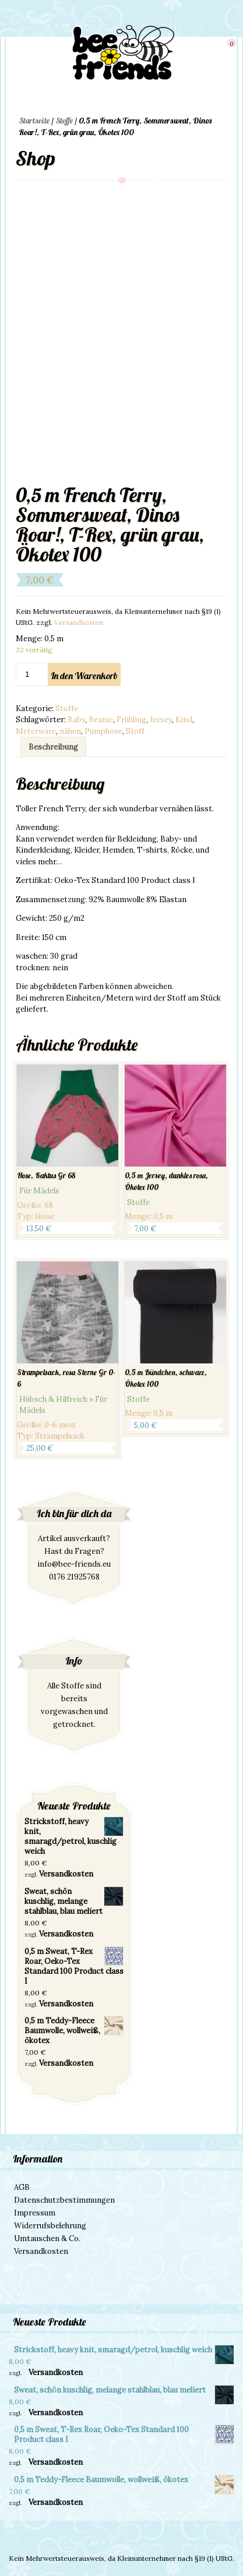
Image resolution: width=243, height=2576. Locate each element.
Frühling (131, 720)
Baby (76, 720)
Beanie (101, 720)
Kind (183, 720)
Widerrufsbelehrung (50, 2226)
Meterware (36, 731)
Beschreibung (53, 747)
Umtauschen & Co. (47, 2238)
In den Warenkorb (84, 675)
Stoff (135, 731)
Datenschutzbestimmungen (64, 2200)
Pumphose (103, 731)
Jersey (161, 720)
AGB (22, 2187)
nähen (70, 731)
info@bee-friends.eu (74, 1564)
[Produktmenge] (32, 674)
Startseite (34, 120)
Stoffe (64, 120)
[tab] (53, 747)
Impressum (34, 2213)
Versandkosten (78, 622)
